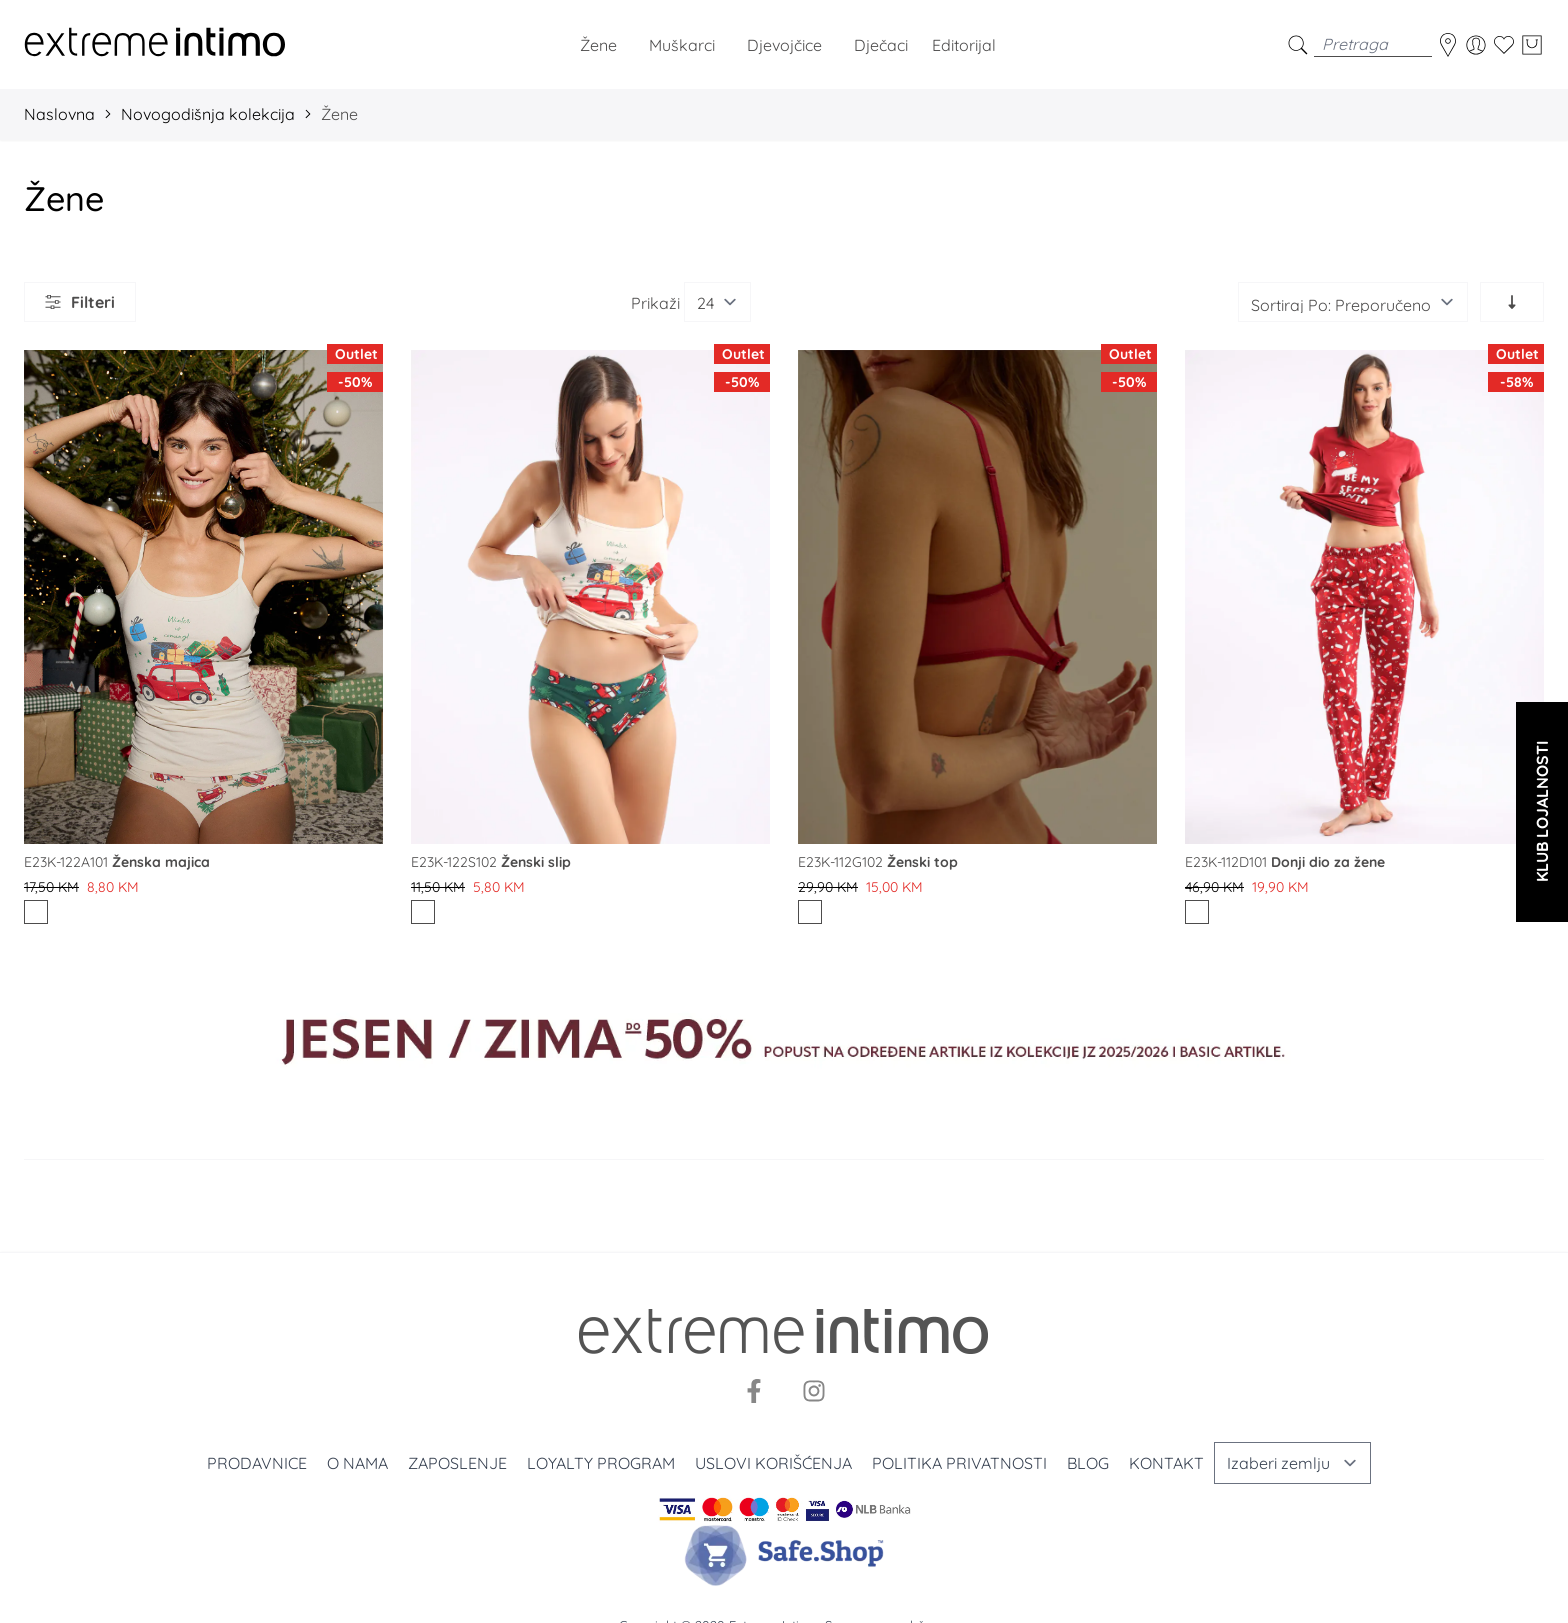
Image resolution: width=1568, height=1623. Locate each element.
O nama (357, 1463)
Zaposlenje (457, 1463)
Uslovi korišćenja (773, 1463)
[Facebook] (754, 1391)
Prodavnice (257, 1463)
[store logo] (155, 44)
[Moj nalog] (1476, 45)
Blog (1088, 1463)
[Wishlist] (1504, 45)
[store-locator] (1448, 45)
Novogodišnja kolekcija (208, 114)
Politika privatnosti (959, 1463)
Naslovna (59, 114)
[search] (1298, 44)
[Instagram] (814, 1391)
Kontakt (1166, 1463)
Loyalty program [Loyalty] (601, 1463)
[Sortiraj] (1353, 302)
